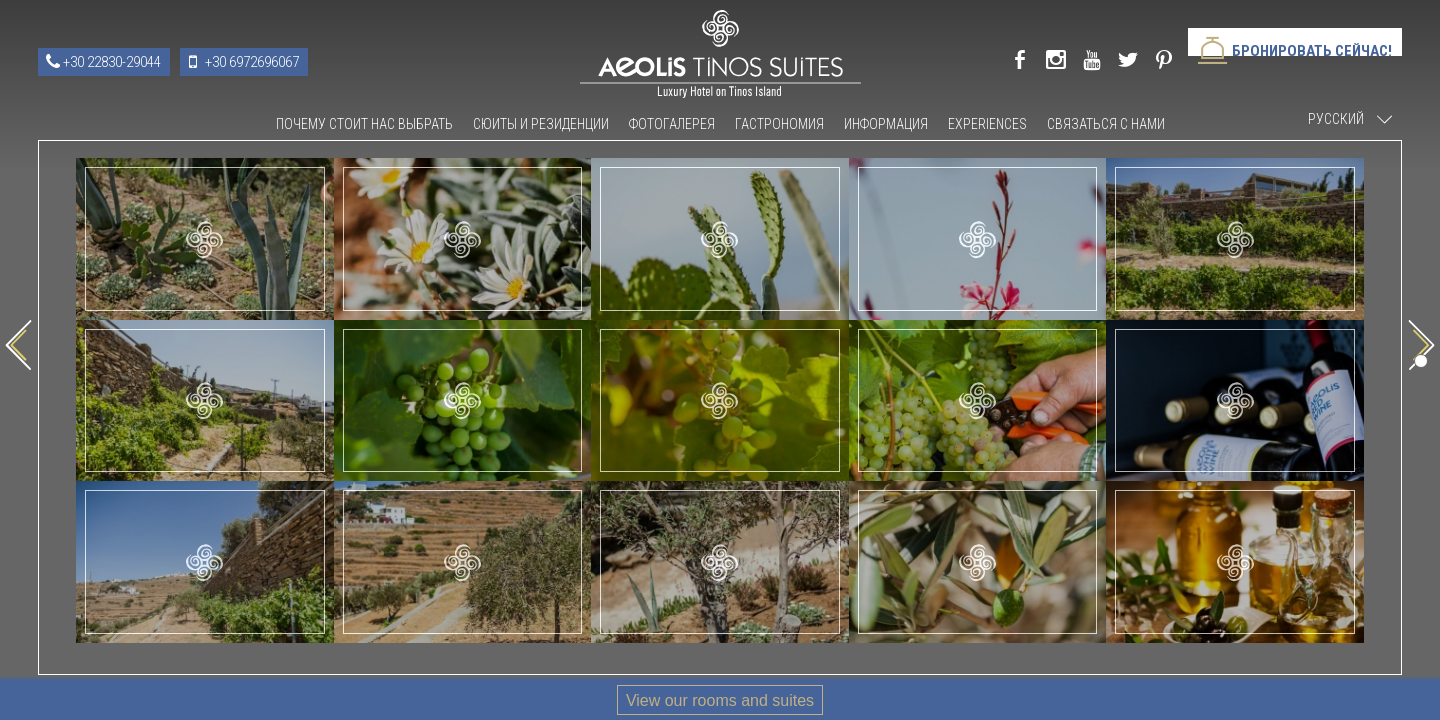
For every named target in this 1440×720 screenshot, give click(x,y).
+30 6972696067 (252, 62)
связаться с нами (1106, 124)
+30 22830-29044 (112, 62)
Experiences (987, 124)
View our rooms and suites (720, 700)
